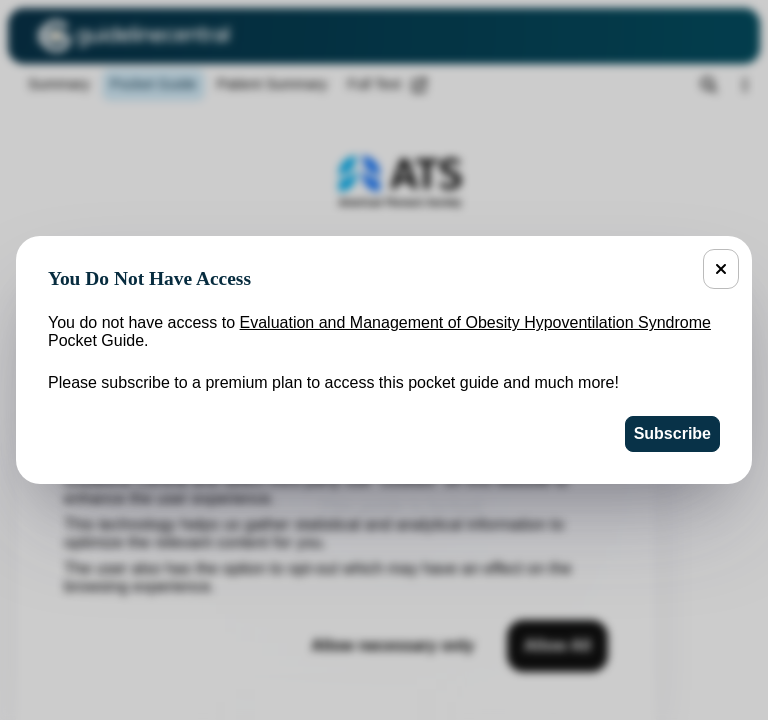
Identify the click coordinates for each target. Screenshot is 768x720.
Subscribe (672, 433)
